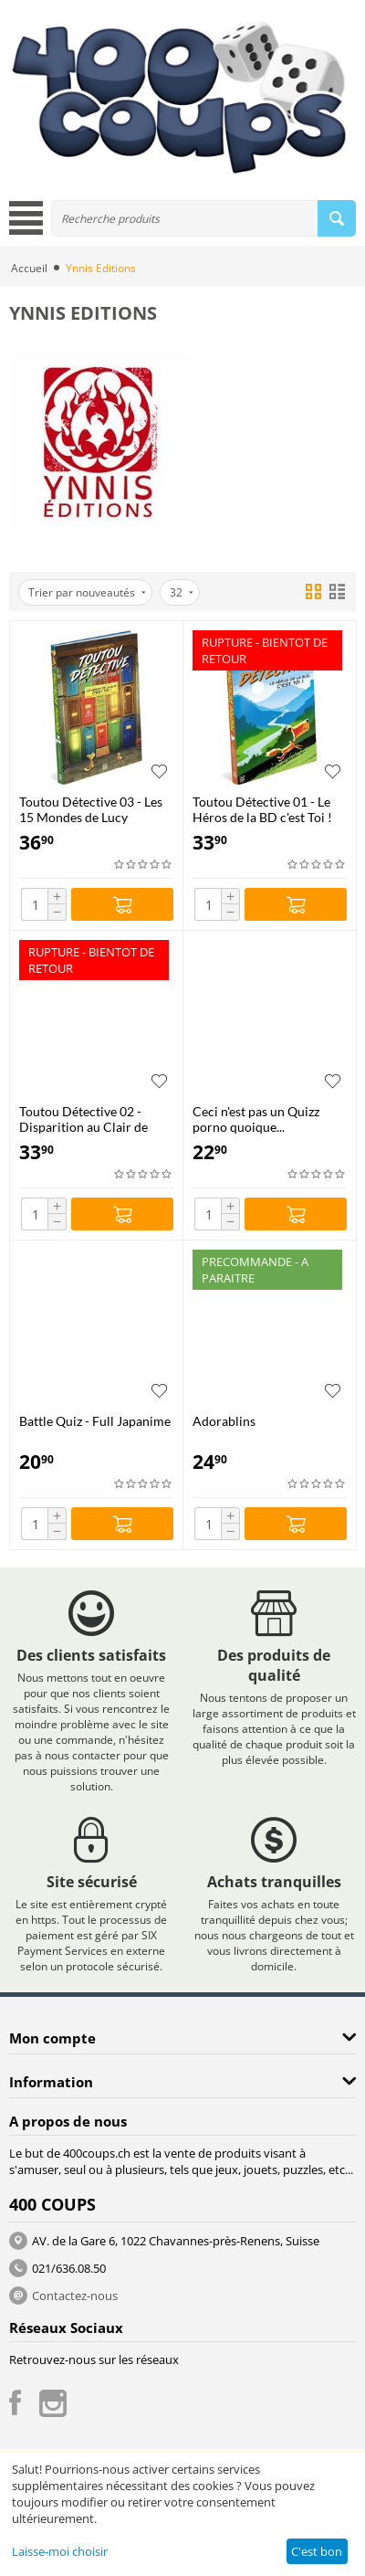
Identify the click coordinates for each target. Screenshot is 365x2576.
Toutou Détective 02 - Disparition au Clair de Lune (83, 1119)
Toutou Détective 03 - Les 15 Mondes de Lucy (90, 809)
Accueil (29, 268)
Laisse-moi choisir (60, 2551)
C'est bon (316, 2551)
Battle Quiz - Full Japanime (95, 1421)
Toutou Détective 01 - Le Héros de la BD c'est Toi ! (262, 809)
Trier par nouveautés (87, 592)
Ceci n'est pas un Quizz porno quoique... (256, 1119)
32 (181, 592)
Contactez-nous (75, 2295)
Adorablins (224, 1421)
